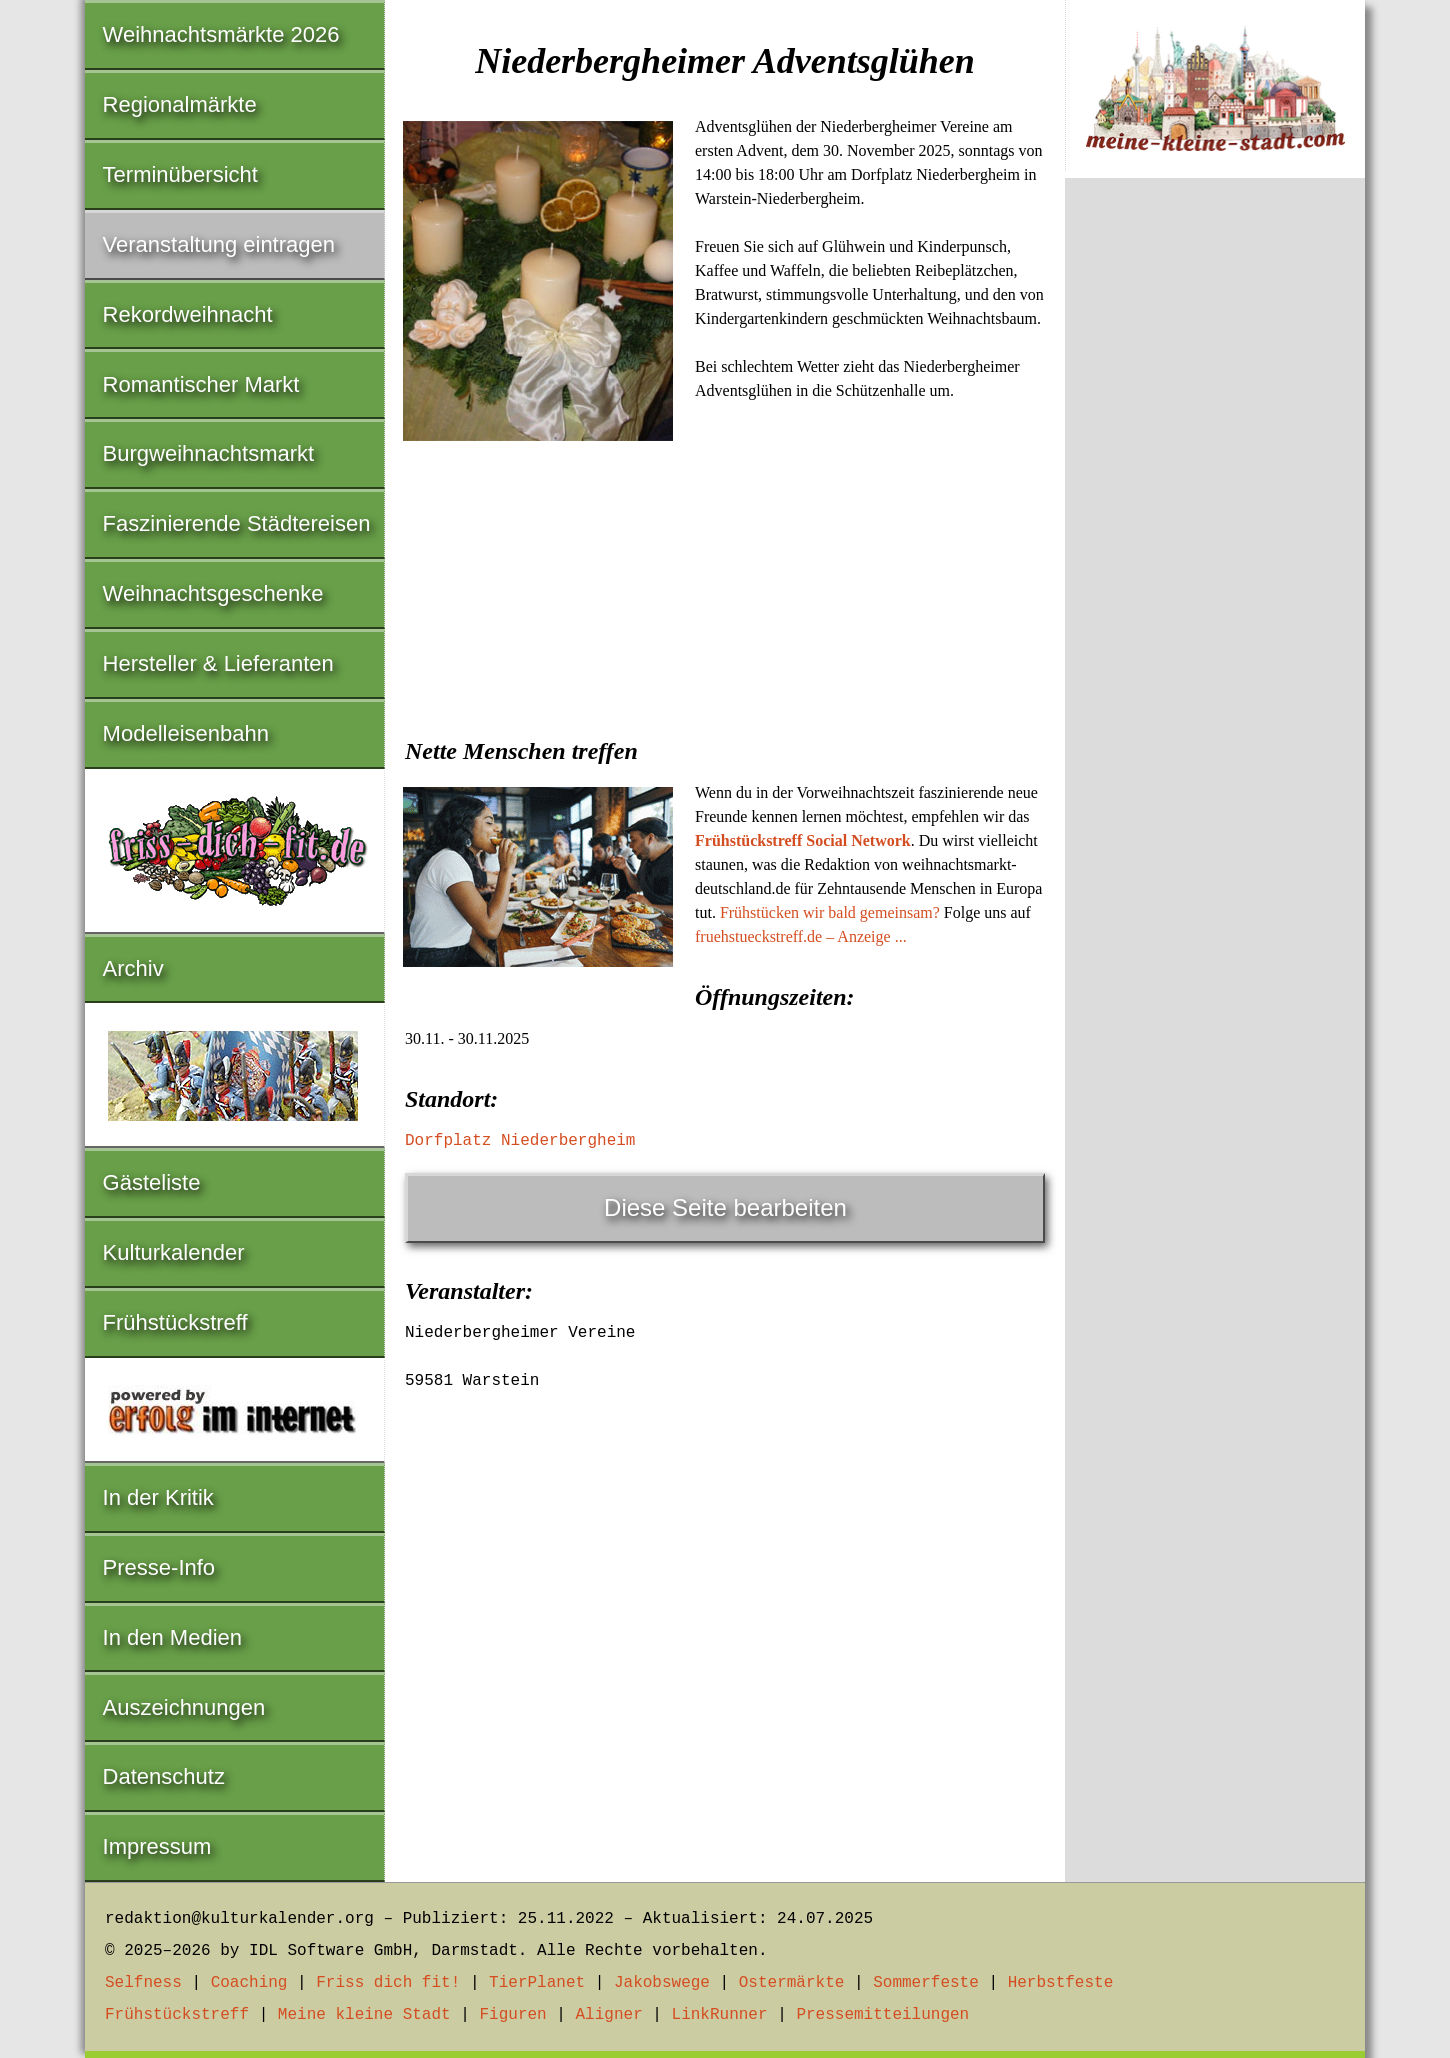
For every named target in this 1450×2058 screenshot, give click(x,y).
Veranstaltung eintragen (219, 244)
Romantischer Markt (201, 384)
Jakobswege (662, 1983)
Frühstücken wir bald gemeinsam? (830, 912)
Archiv (133, 968)
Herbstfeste (1061, 1983)
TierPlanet (537, 1983)
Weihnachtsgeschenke (213, 593)
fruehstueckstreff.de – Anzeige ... (801, 936)
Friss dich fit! (388, 1983)
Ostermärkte (792, 1983)
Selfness (143, 1983)
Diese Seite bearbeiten (725, 1207)
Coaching (249, 1983)
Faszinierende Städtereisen (237, 523)
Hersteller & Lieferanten (218, 663)
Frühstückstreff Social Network (803, 840)
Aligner (609, 2015)
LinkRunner (720, 2015)
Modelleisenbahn (186, 733)
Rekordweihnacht (188, 314)
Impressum (157, 1846)
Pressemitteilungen (882, 2015)
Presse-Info (159, 1567)
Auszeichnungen (184, 1707)
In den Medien (172, 1637)
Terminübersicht (180, 174)
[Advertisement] (725, 598)
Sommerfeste (926, 1983)
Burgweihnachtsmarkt (209, 453)
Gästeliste (152, 1182)
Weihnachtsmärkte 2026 (221, 34)
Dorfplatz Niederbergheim (520, 1141)
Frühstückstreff (175, 1322)
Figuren (512, 2015)
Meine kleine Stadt (364, 2015)
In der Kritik (158, 1497)
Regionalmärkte (180, 104)
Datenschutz (164, 1776)
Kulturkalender (174, 1252)
